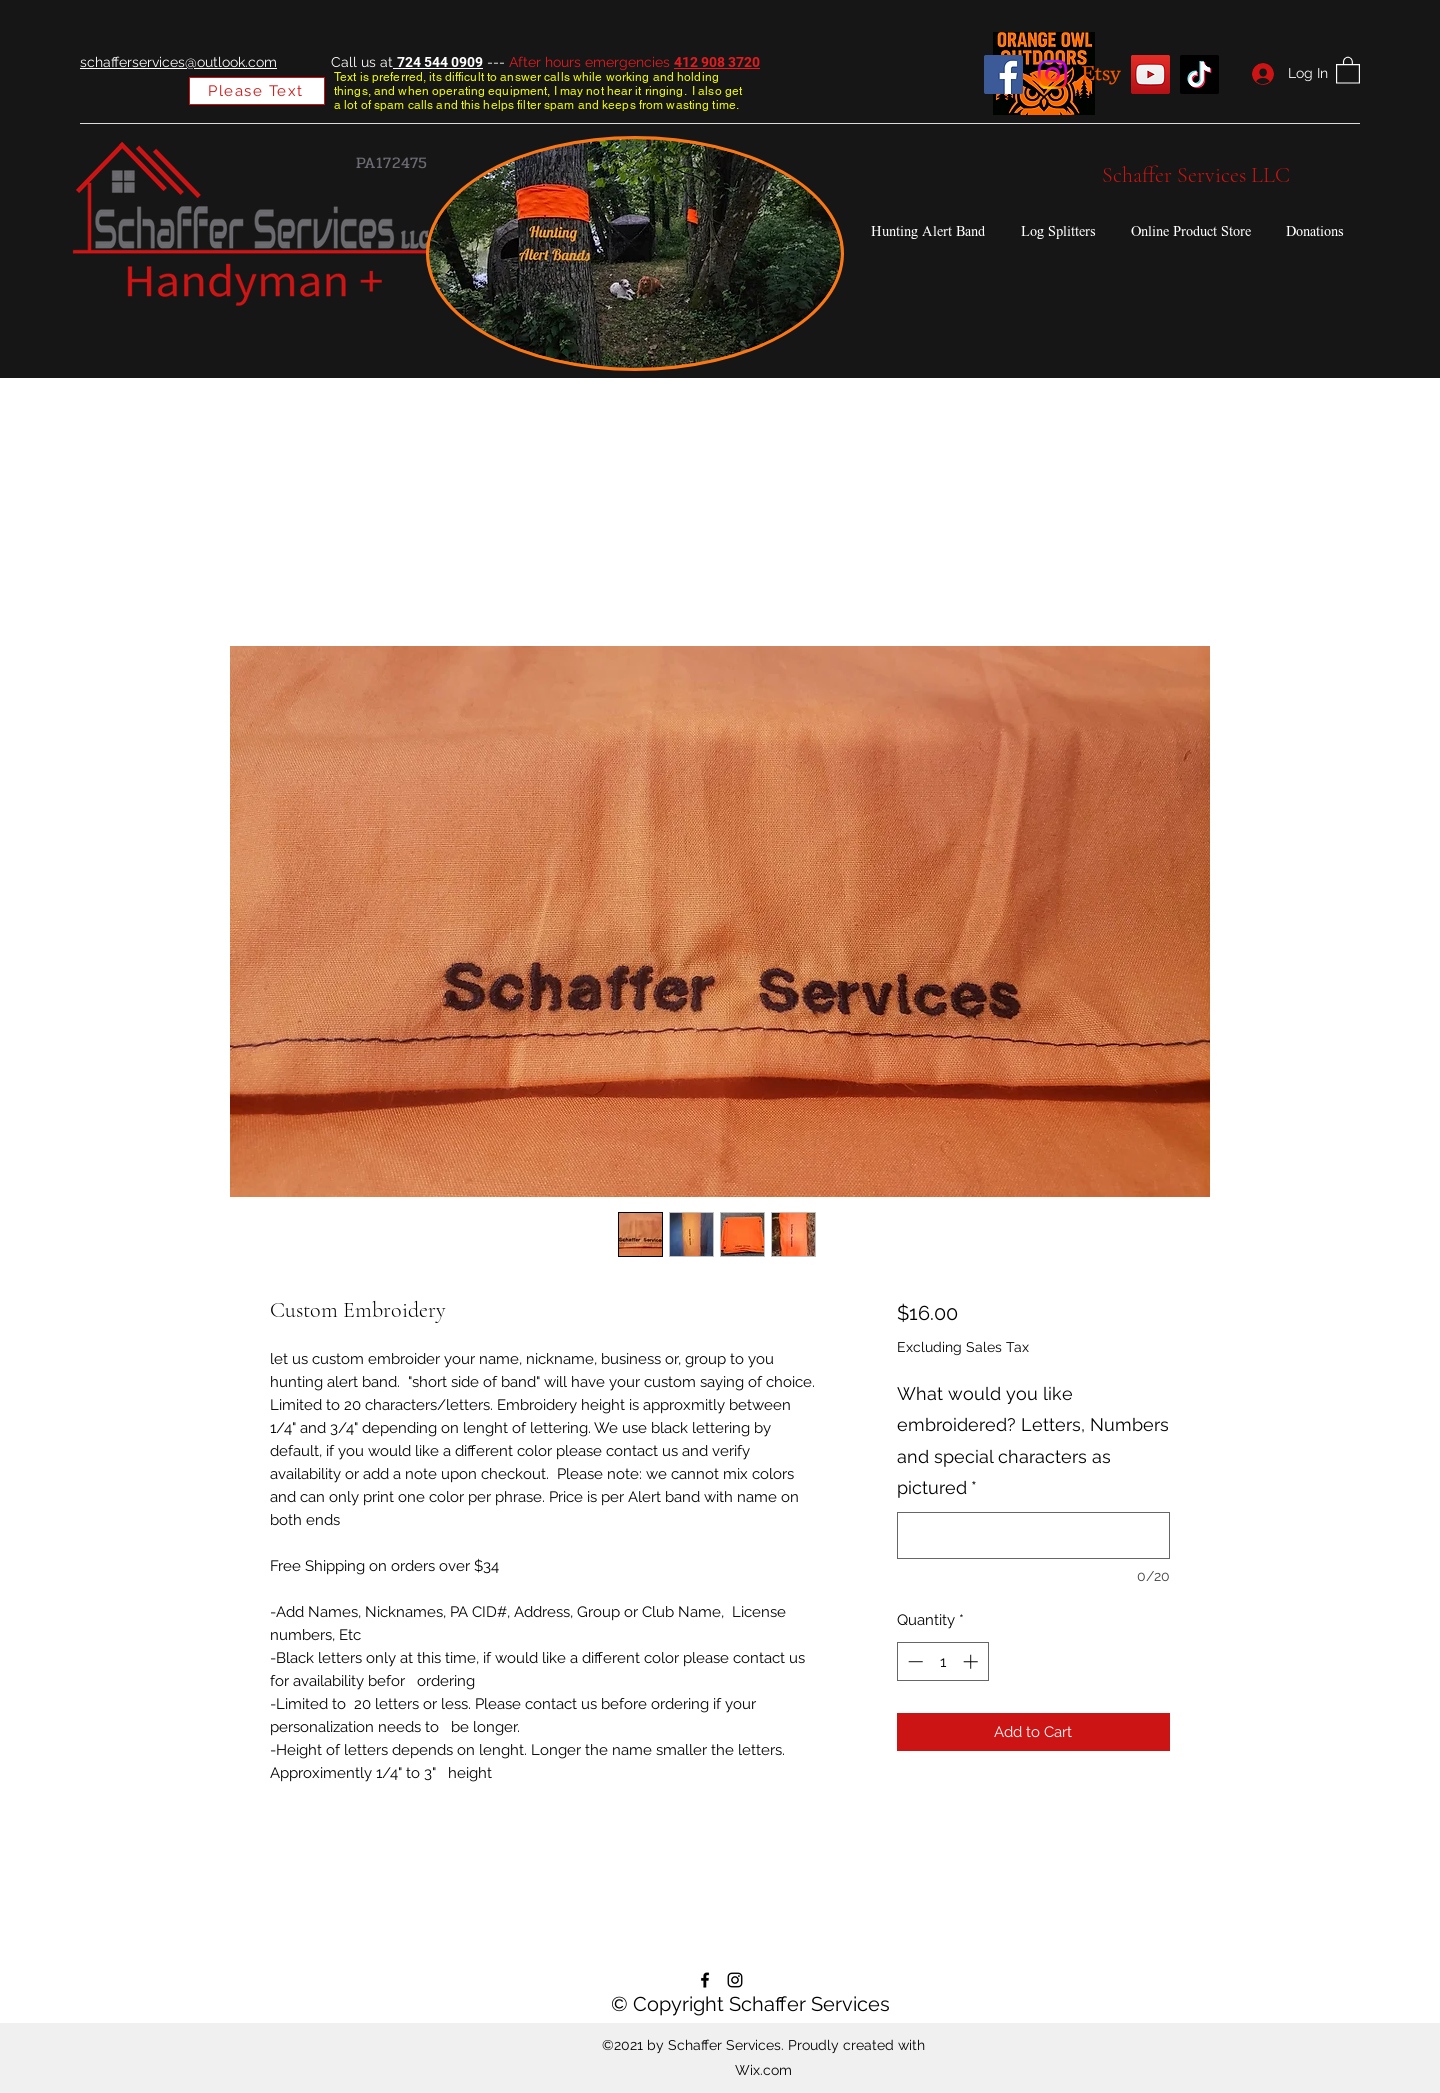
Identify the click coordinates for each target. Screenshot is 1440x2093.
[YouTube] (1150, 74)
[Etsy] (1101, 74)
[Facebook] (1003, 74)
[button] (1348, 69)
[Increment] (972, 1661)
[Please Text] (257, 91)
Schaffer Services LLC (1196, 175)
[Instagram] (1052, 74)
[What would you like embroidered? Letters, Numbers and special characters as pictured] (1033, 1535)
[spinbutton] (942, 1661)
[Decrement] (913, 1661)
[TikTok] (1199, 74)
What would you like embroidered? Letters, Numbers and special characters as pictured (1033, 1441)
